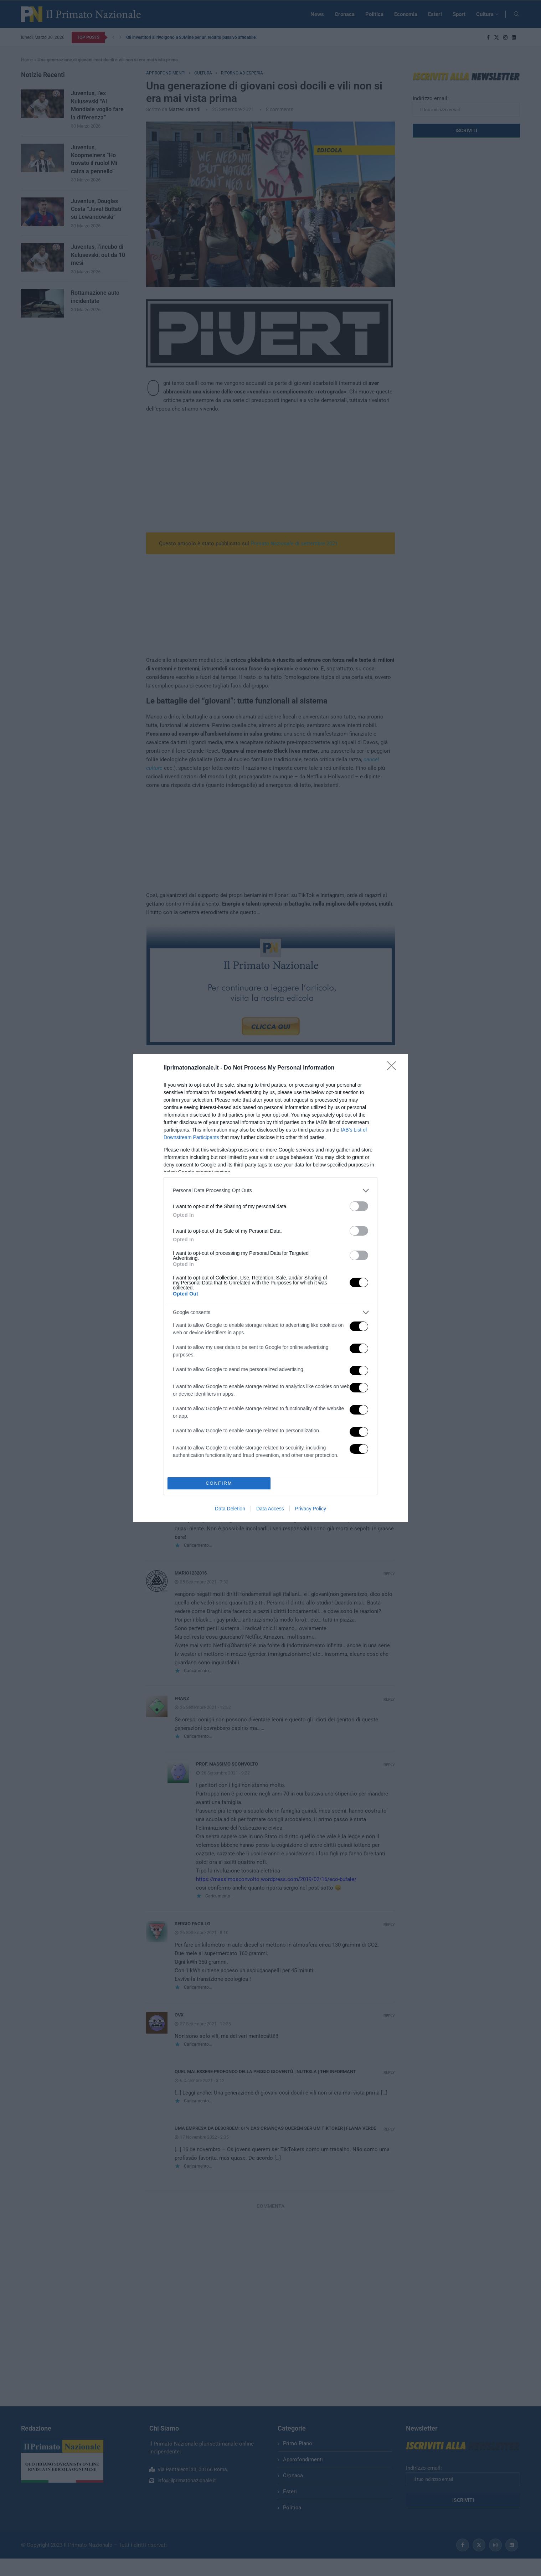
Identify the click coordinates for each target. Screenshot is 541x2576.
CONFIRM (219, 1483)
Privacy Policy (310, 1508)
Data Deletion (230, 1508)
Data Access (270, 1508)
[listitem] (270, 1190)
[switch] (359, 1206)
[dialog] (270, 1288)
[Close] (394, 1068)
